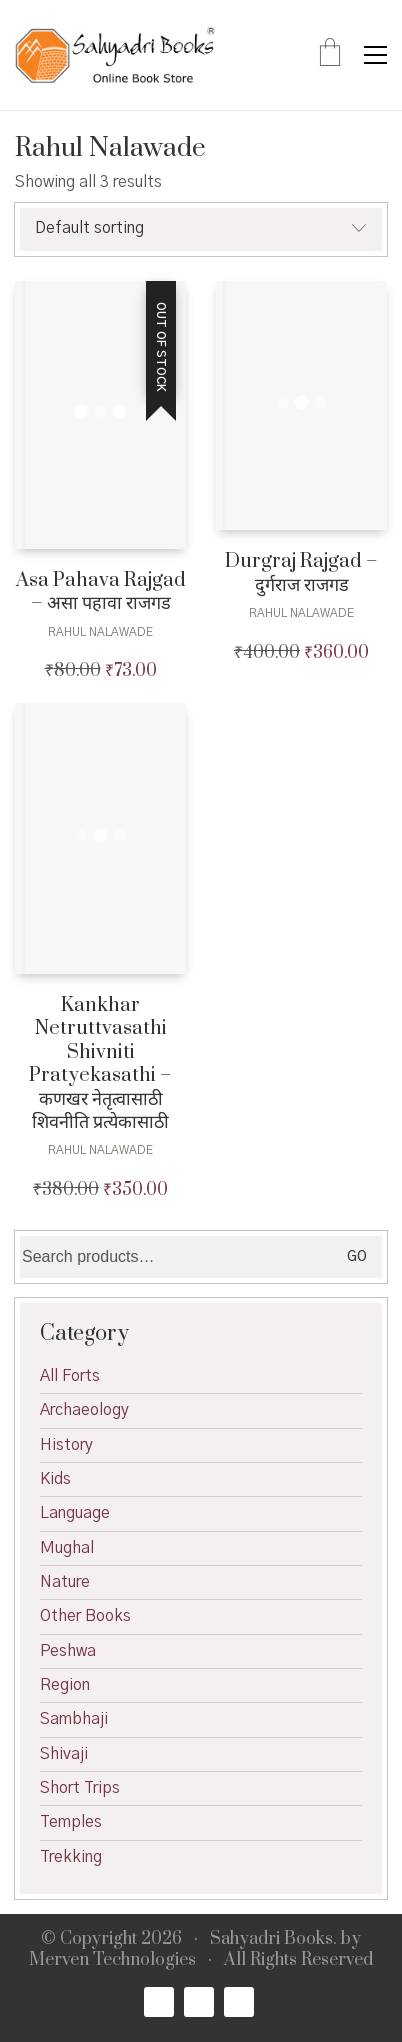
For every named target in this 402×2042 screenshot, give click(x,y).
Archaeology (84, 1410)
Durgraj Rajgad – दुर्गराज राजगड (301, 573)
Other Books (85, 1616)
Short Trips (80, 1788)
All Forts (70, 1376)
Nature (65, 1582)
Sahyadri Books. (273, 1939)
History (66, 1445)
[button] (375, 55)
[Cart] (330, 55)
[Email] (239, 2002)
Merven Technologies (112, 1960)
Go (357, 1257)
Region (65, 1685)
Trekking (71, 1857)
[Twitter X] (199, 2002)
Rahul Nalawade (100, 632)
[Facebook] (159, 2002)
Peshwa (68, 1651)
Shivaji (64, 1754)
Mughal (67, 1548)
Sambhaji (74, 1719)
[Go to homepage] (115, 55)
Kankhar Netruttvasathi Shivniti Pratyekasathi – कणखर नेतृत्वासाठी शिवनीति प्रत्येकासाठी (100, 1064)
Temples (71, 1822)
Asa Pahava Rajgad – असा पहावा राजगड (101, 592)
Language (75, 1513)
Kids (55, 1479)
